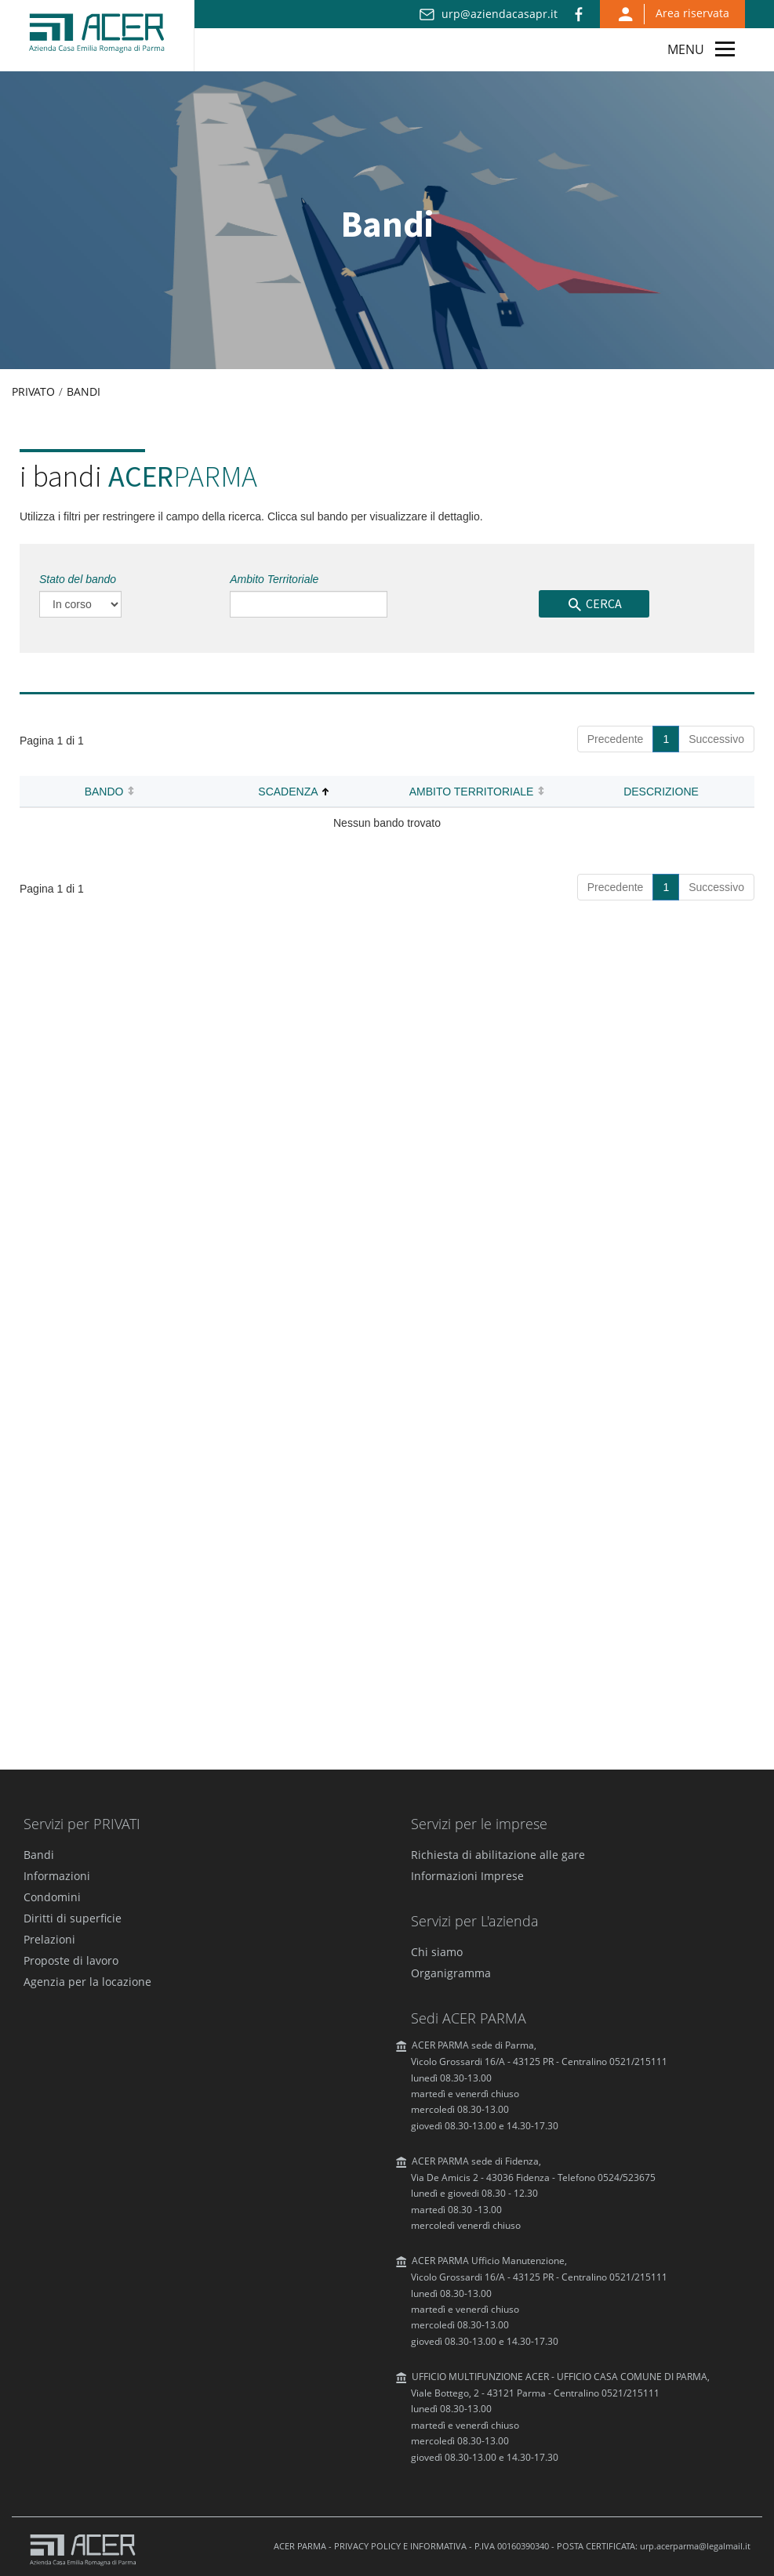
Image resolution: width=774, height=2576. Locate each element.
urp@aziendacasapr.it (500, 13)
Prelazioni (49, 1939)
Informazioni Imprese (467, 1875)
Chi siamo (437, 1951)
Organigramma (451, 1973)
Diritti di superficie (73, 1918)
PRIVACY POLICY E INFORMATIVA (400, 2546)
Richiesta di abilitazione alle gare (498, 1854)
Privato (33, 391)
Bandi (83, 391)
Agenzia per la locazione (87, 1981)
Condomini (52, 1896)
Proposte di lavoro (71, 1960)
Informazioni (57, 1875)
